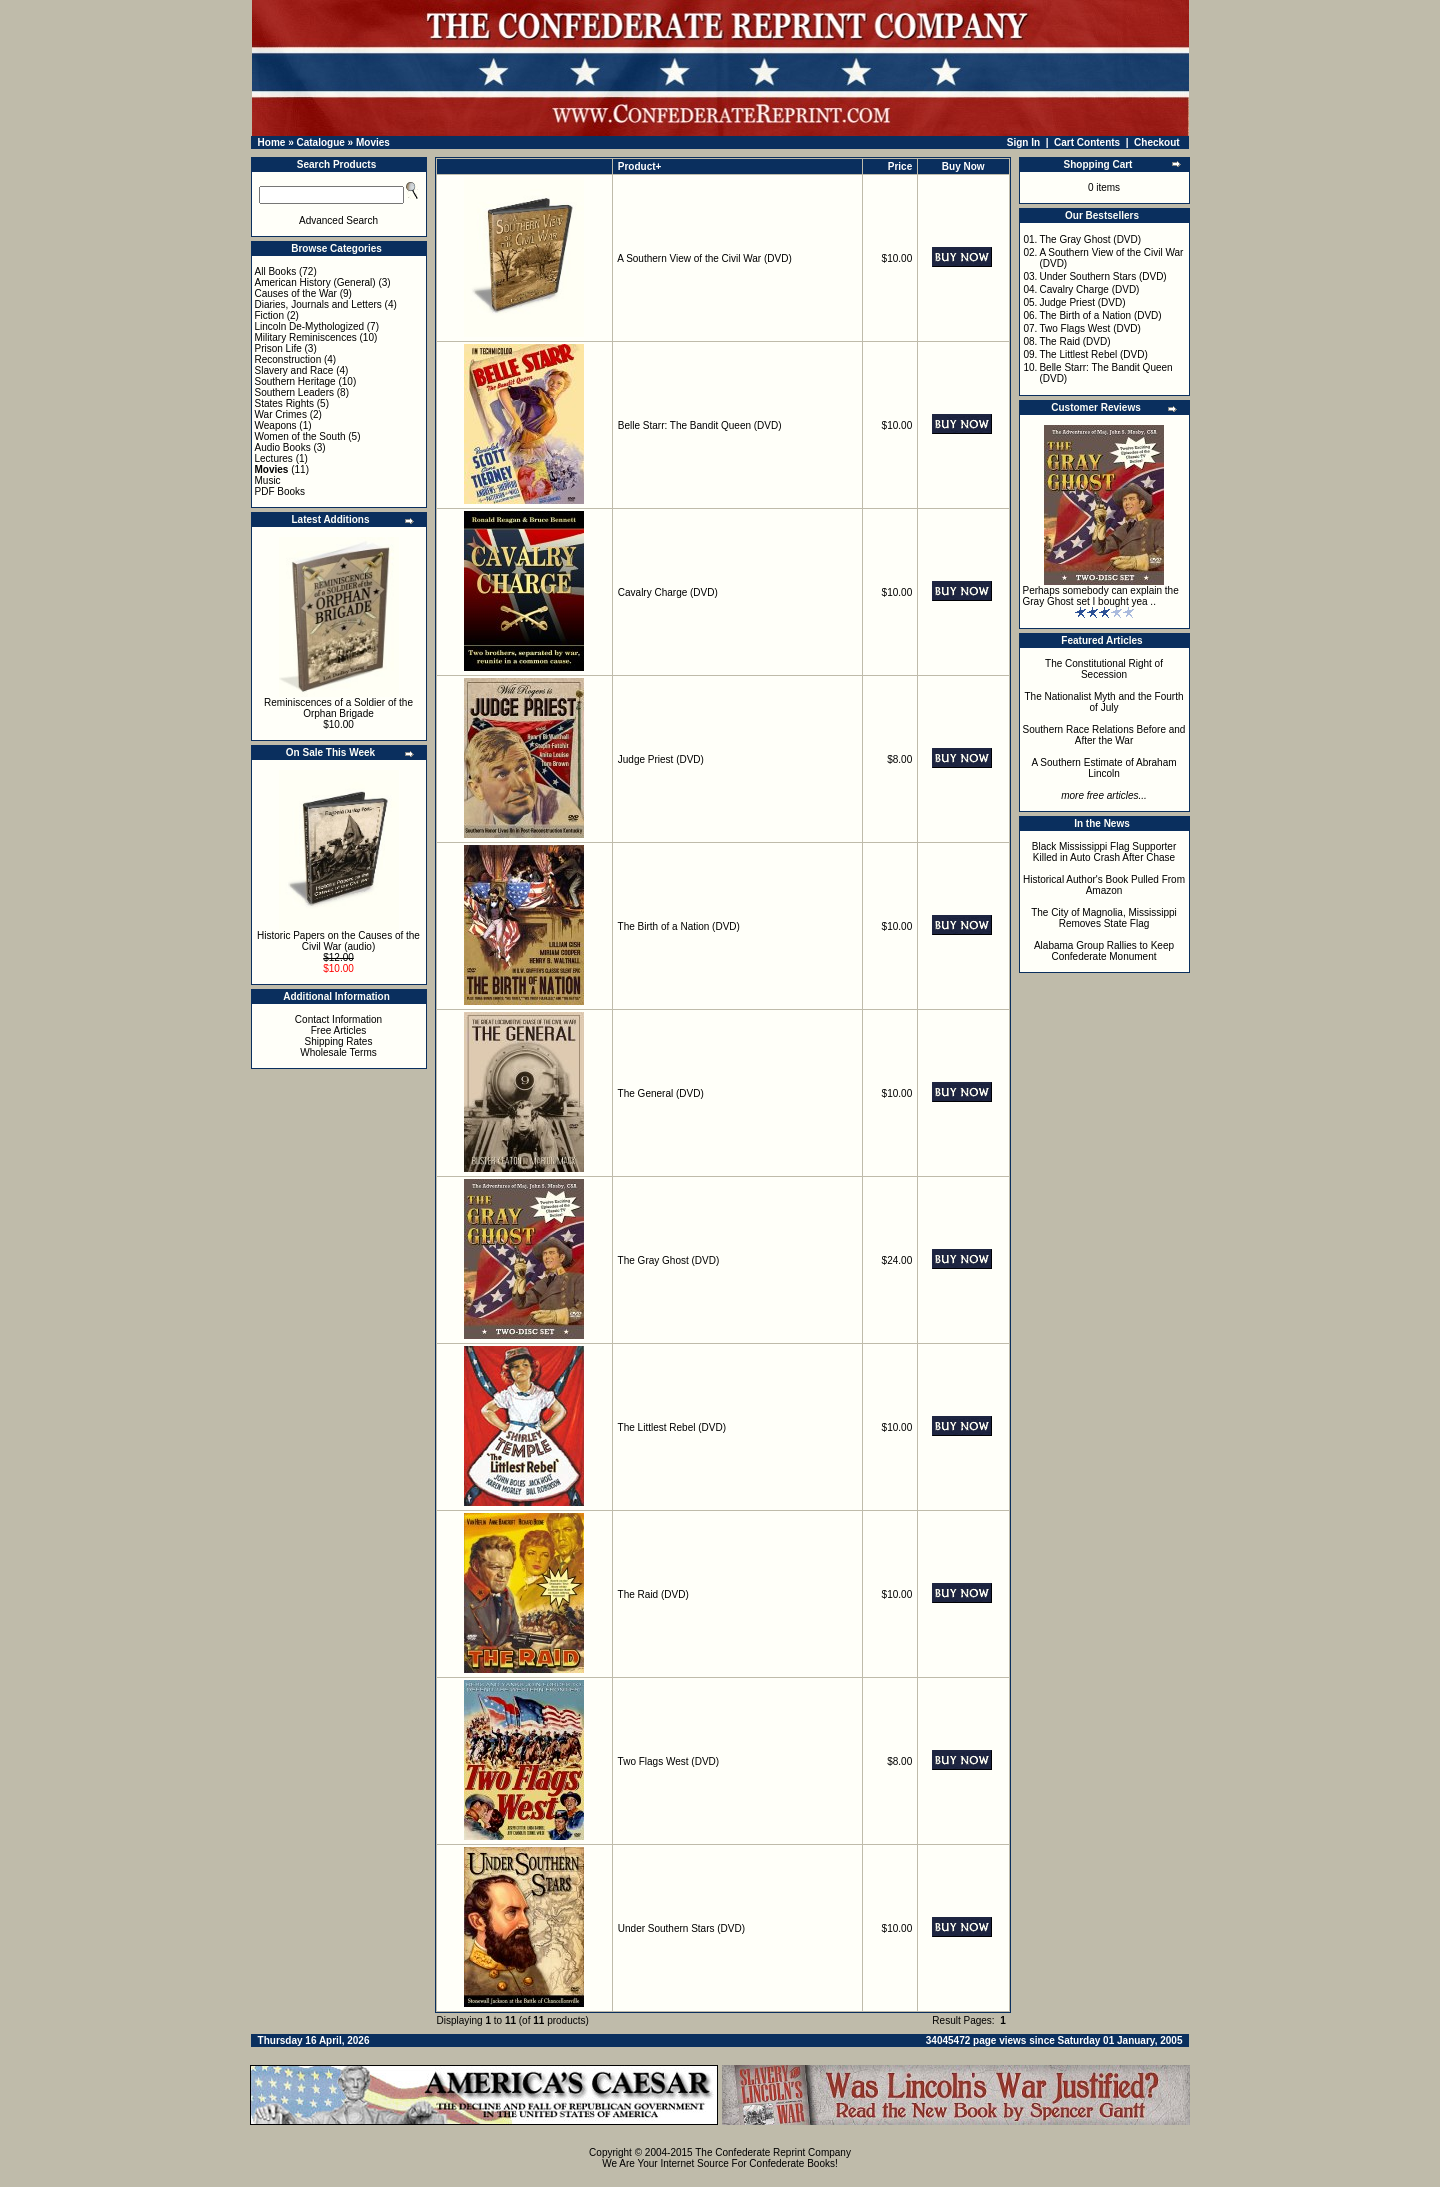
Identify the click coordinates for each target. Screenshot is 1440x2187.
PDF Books (280, 491)
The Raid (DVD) (653, 1594)
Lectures (274, 458)
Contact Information (338, 1019)
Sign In (1023, 142)
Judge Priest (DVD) (661, 759)
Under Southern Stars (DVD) (681, 1928)
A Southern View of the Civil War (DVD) (704, 258)
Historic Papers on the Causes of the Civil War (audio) (338, 941)
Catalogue (320, 142)
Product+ (640, 166)
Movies (373, 142)
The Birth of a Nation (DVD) (679, 926)
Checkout (1157, 142)
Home (272, 142)
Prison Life (278, 348)
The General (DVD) (661, 1093)
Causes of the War (296, 293)
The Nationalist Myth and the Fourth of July (1104, 702)
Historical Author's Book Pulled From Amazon (1104, 885)
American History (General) (315, 282)
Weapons (276, 425)
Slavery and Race (294, 370)
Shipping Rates (339, 1041)
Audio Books (283, 447)
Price (900, 166)
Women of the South (300, 436)
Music (268, 480)
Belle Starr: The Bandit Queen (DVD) (700, 425)
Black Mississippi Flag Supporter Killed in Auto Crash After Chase (1104, 852)
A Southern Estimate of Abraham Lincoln (1103, 768)
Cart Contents (1087, 142)
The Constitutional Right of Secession (1104, 669)
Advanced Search (338, 220)
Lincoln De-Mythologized (310, 326)
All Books (276, 271)
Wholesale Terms (338, 1052)
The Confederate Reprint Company (773, 2152)
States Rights (284, 403)
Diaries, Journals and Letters (318, 304)
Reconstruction (288, 359)
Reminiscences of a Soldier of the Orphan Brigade (338, 708)
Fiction (269, 315)
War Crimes (281, 414)
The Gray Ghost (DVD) (669, 1260)
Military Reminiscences (306, 337)
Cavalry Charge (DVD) (668, 592)
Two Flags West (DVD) (669, 1761)
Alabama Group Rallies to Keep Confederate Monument (1104, 951)
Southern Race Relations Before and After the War (1104, 735)
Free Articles (339, 1030)
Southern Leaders (295, 392)
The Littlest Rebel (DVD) (672, 1427)
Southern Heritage (295, 381)
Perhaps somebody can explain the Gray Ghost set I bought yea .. (1101, 596)
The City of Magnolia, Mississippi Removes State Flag (1104, 918)
